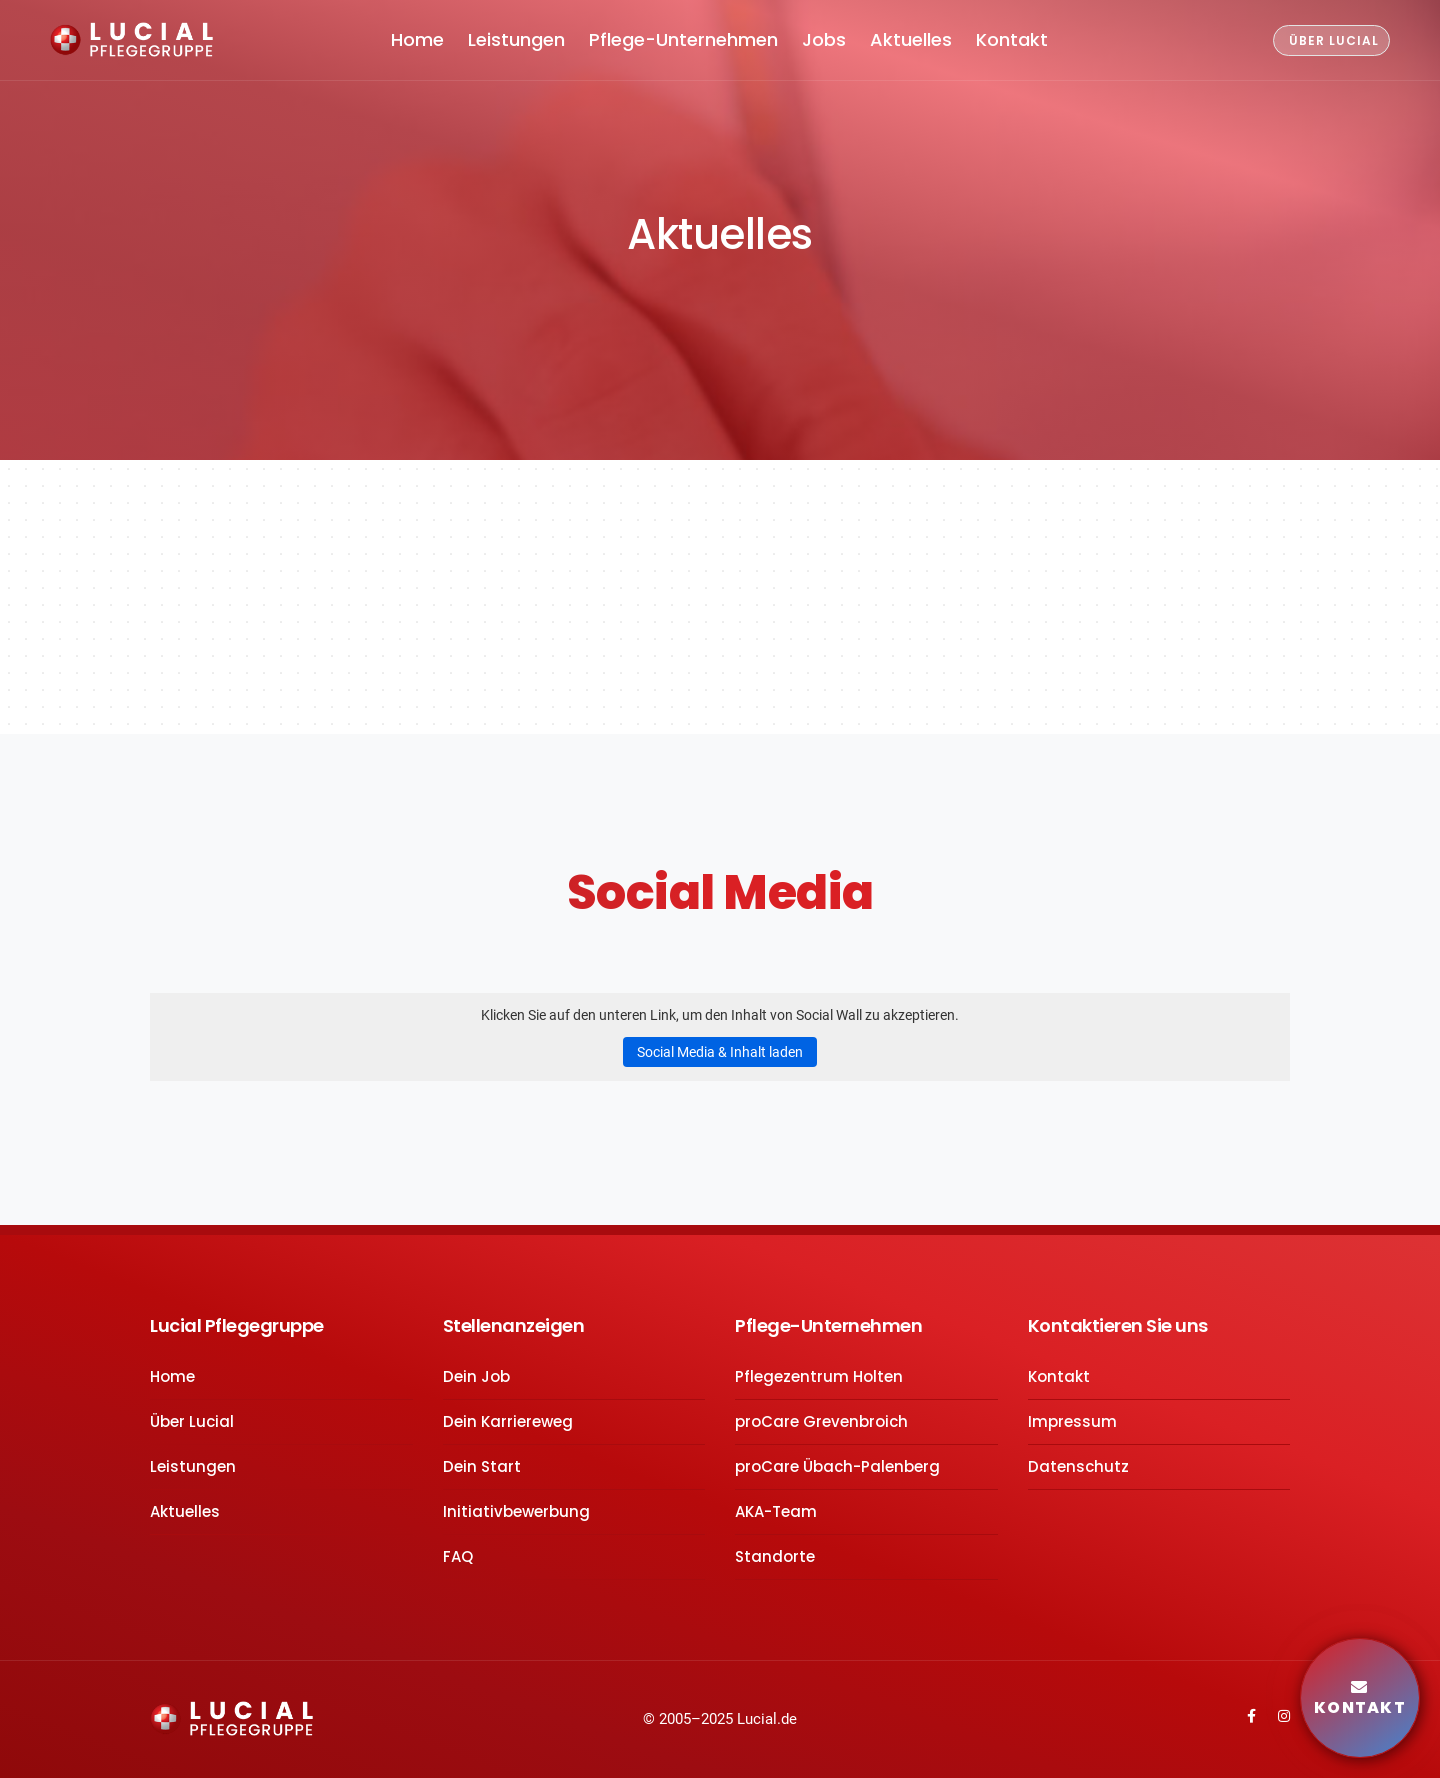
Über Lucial (192, 1421)
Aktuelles (911, 39)
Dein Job (476, 1376)
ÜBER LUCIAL (1334, 40)
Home (417, 39)
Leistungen (516, 39)
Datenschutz (1078, 1466)
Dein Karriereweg (508, 1421)
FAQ (458, 1556)
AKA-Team (776, 1511)
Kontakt (1012, 39)
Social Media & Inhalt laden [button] (720, 1052)
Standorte (775, 1556)
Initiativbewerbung (516, 1511)
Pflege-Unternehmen (683, 39)
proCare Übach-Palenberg (837, 1466)
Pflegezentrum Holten (819, 1376)
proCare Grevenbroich (821, 1421)
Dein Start (482, 1466)
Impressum (1072, 1421)
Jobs (824, 39)
